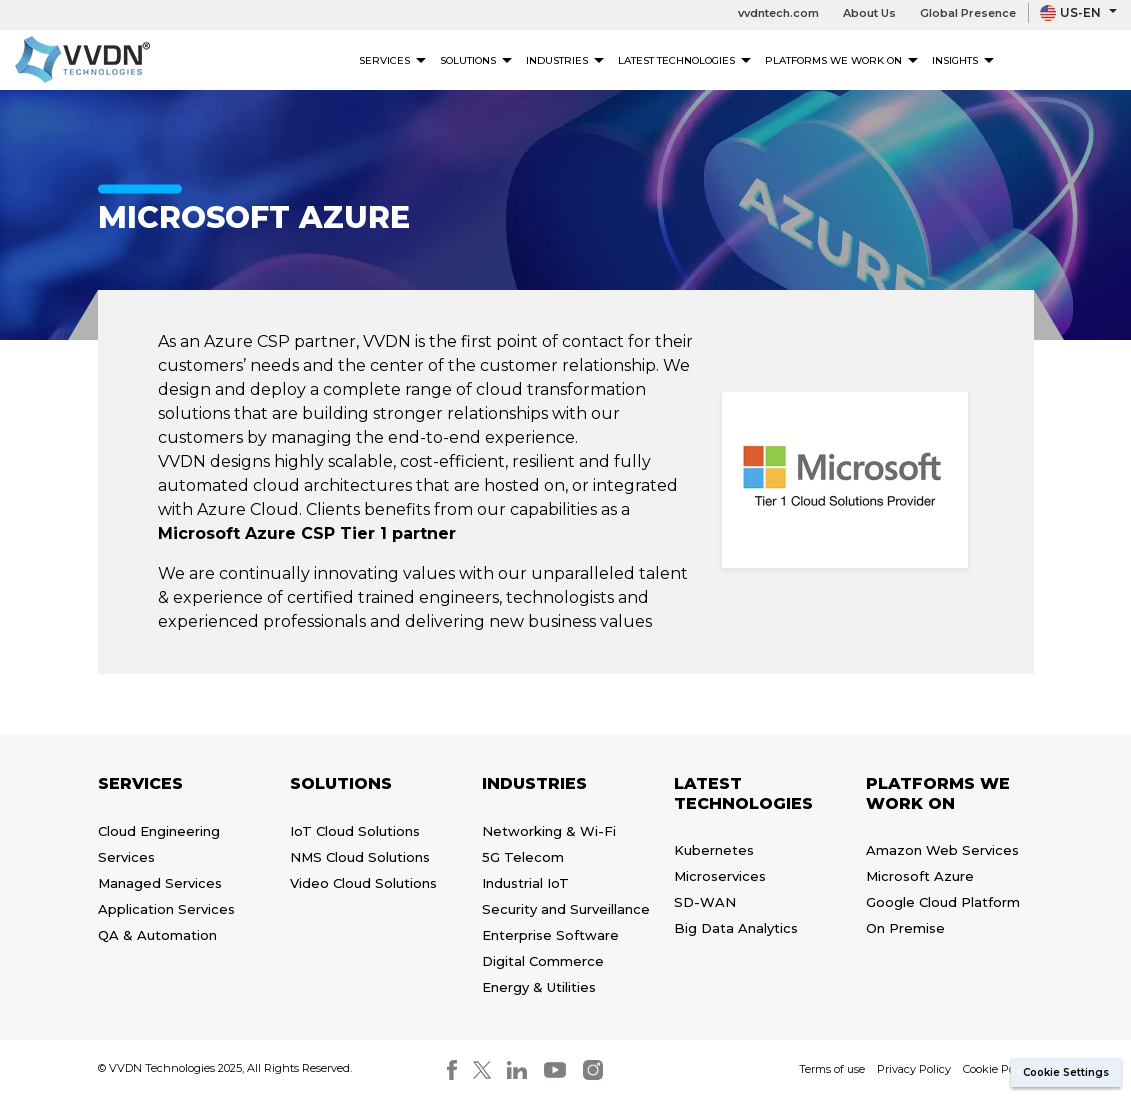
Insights (963, 60)
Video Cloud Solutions (363, 883)
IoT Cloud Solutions (355, 831)
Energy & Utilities (539, 987)
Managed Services (160, 883)
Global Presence (968, 13)
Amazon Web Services (942, 850)
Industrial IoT (525, 883)
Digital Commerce (543, 961)
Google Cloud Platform (943, 902)
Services (392, 60)
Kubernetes (714, 850)
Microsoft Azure (920, 876)
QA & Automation (157, 935)
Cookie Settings (1066, 1072)
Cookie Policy (998, 1069)
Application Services (166, 909)
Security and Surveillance (566, 909)
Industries (565, 60)
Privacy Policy (914, 1069)
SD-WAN (705, 902)
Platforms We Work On (841, 60)
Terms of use (832, 1069)
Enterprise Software (550, 935)
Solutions (476, 60)
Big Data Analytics (736, 928)
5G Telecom (523, 857)
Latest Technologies (684, 60)
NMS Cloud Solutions (360, 857)
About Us (869, 13)
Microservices (720, 876)
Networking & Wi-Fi (549, 831)
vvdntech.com (778, 13)
